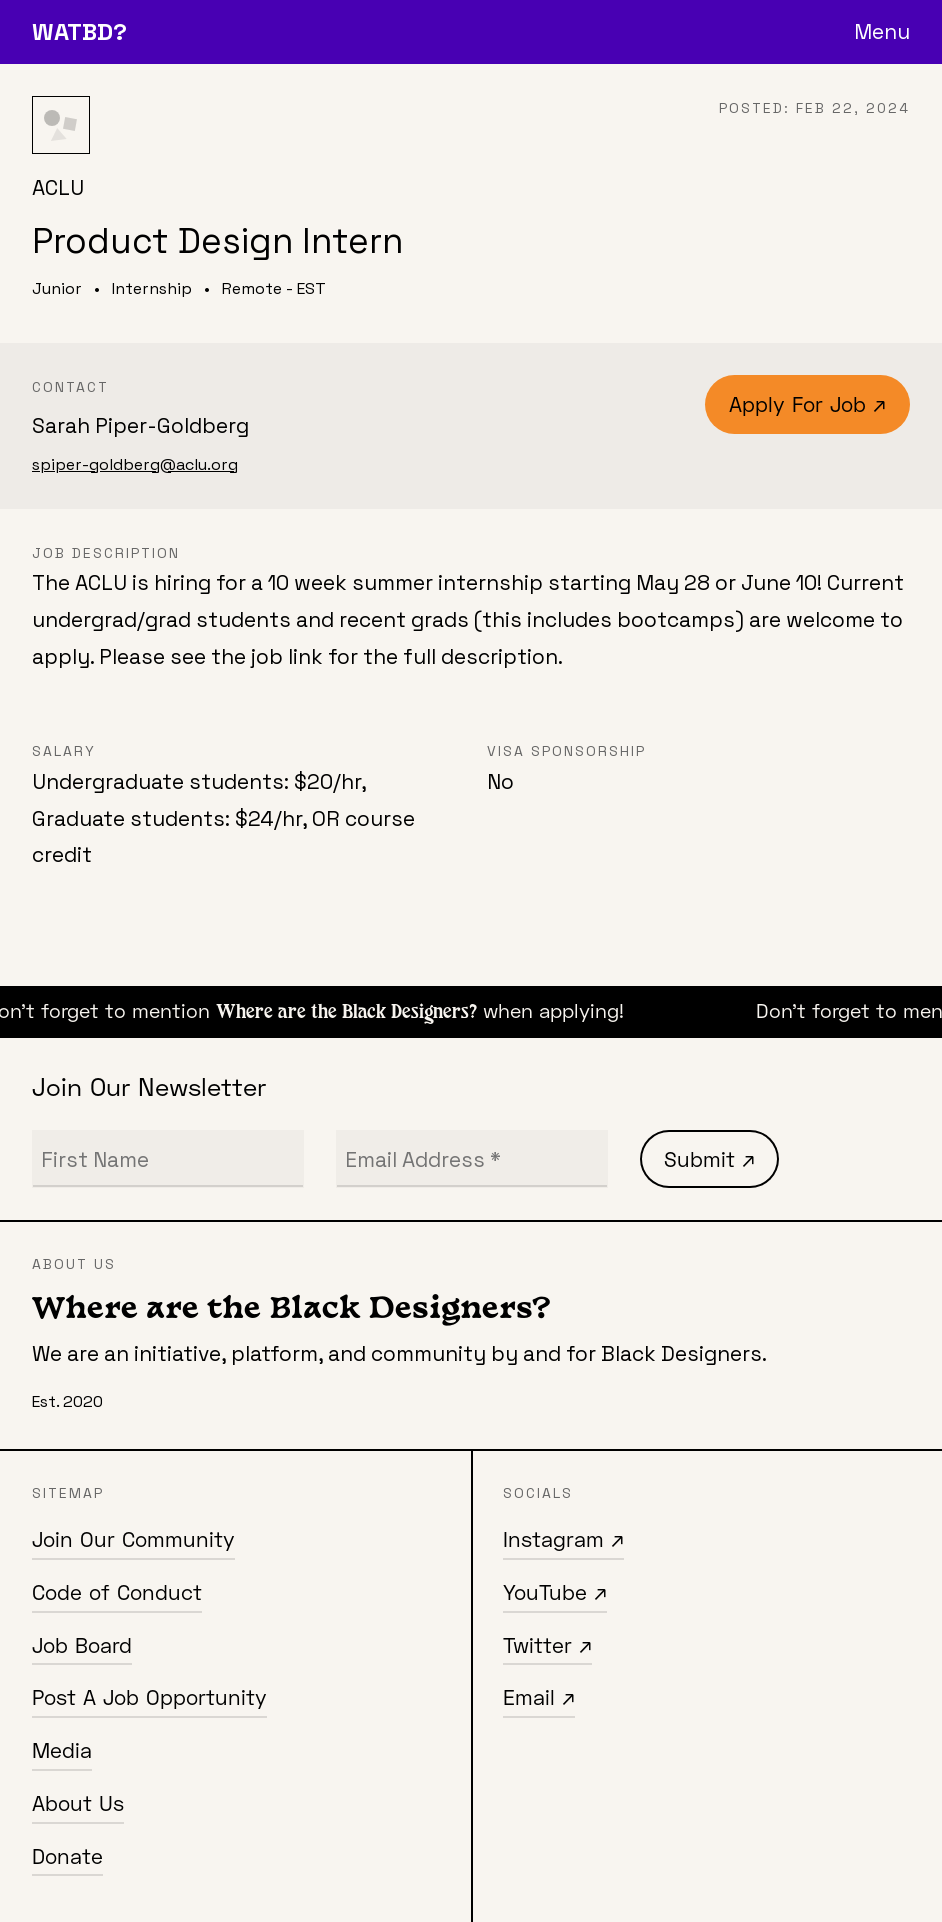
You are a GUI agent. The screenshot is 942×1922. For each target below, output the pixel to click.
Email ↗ (539, 1697)
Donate (67, 1856)
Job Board (82, 1645)
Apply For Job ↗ (807, 404)
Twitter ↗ (547, 1645)
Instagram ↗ (563, 1539)
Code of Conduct (117, 1592)
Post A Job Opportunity (149, 1697)
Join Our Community (133, 1539)
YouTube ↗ (555, 1592)
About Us (78, 1803)
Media (62, 1750)
